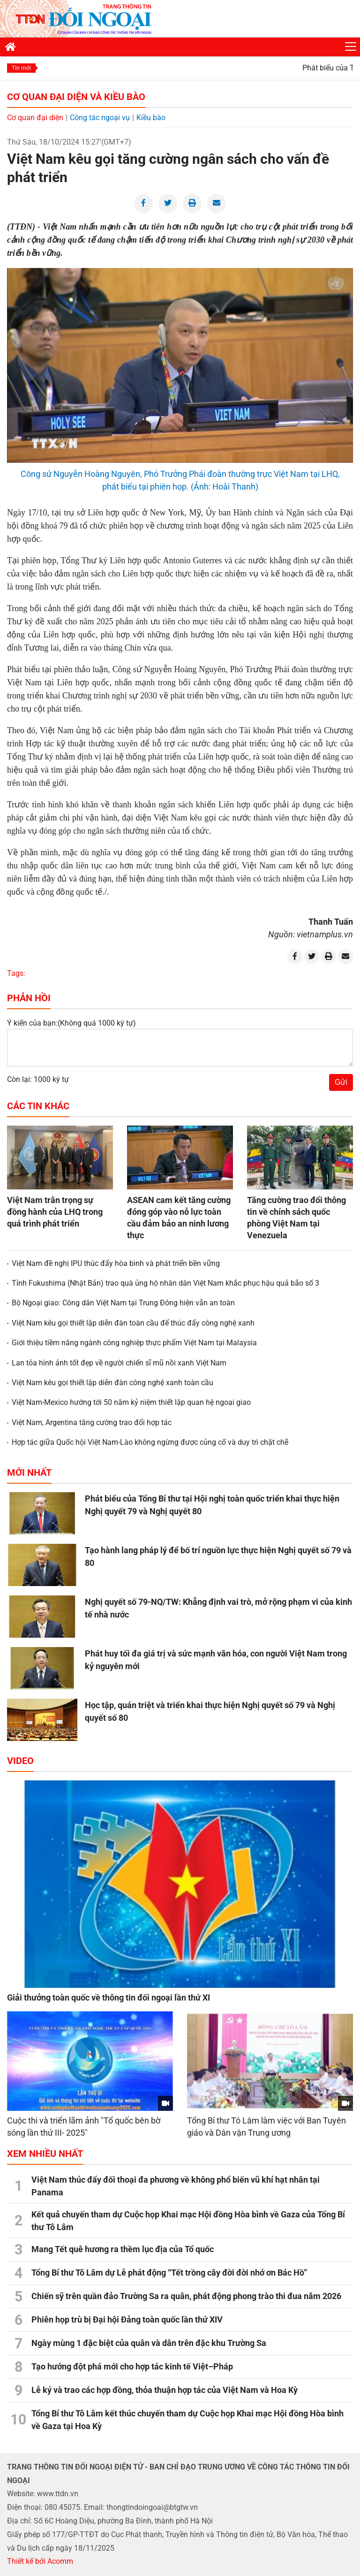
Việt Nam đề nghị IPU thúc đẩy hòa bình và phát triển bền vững (116, 1263)
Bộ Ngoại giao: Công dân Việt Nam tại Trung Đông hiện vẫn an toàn (123, 1302)
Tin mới (21, 68)
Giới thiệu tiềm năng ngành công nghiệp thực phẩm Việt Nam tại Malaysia (134, 1342)
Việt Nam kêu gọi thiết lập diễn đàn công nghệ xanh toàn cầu (112, 1382)
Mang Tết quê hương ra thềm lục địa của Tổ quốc (122, 2249)
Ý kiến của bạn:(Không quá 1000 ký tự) (71, 1023)
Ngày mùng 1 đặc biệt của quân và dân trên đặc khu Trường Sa (148, 2343)
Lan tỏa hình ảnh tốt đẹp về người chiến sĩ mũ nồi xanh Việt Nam (119, 1362)
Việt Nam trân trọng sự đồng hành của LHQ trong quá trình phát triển (55, 1211)
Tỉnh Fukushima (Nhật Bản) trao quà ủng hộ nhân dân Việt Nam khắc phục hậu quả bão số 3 (165, 1283)
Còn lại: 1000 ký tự (38, 1079)
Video (20, 1760)
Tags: (16, 973)
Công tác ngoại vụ (100, 117)
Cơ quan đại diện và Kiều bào (76, 96)
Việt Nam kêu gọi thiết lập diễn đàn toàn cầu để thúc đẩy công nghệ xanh (133, 1323)
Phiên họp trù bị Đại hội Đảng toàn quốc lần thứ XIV (127, 2319)
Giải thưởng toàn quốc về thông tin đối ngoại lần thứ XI (108, 1997)
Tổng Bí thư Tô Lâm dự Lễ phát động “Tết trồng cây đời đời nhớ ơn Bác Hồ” (169, 2272)
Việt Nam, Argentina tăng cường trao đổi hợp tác (92, 1422)
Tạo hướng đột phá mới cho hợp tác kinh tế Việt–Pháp (132, 2366)
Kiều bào (150, 117)
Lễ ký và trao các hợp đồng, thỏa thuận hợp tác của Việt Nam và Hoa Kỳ (164, 2390)
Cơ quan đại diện (35, 117)
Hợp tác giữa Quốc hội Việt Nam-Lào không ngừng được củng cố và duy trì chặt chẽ (150, 1442)
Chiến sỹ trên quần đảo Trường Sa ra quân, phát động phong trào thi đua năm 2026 (186, 2296)
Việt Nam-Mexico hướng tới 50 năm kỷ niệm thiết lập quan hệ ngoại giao (131, 1402)
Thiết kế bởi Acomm (40, 2561)
